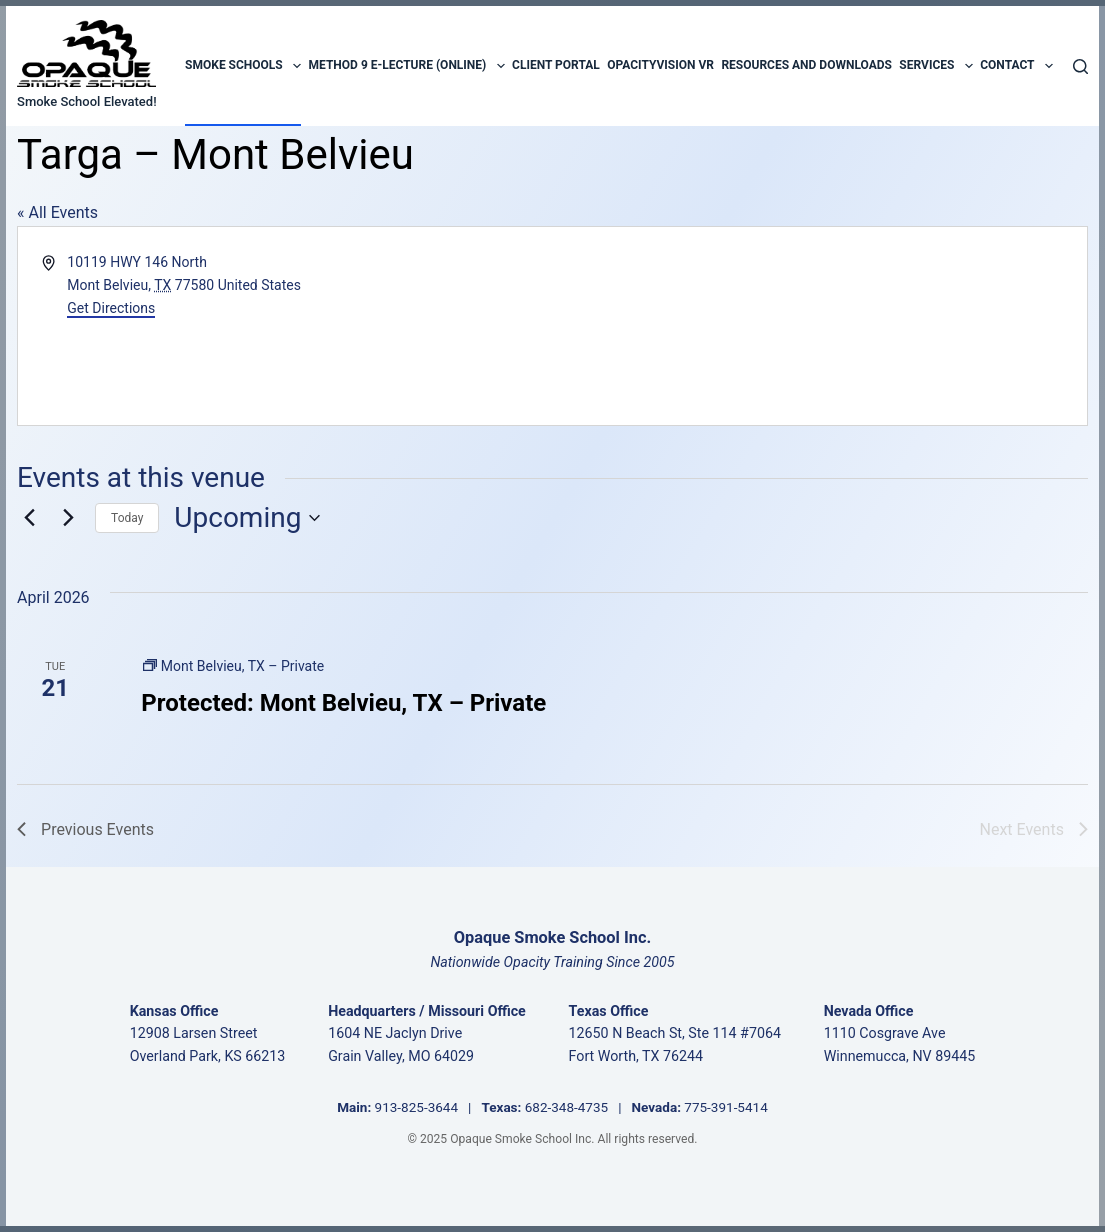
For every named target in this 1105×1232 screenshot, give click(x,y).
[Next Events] (68, 518)
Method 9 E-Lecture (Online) (407, 66)
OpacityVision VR (660, 65)
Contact (1016, 66)
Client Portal (556, 65)
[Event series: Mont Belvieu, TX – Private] (233, 666)
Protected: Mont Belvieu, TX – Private (343, 703)
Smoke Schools (243, 66)
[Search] (1080, 66)
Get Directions (111, 308)
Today (127, 518)
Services (935, 66)
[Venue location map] (817, 326)
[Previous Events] (29, 518)
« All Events (57, 212)
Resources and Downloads (806, 65)
